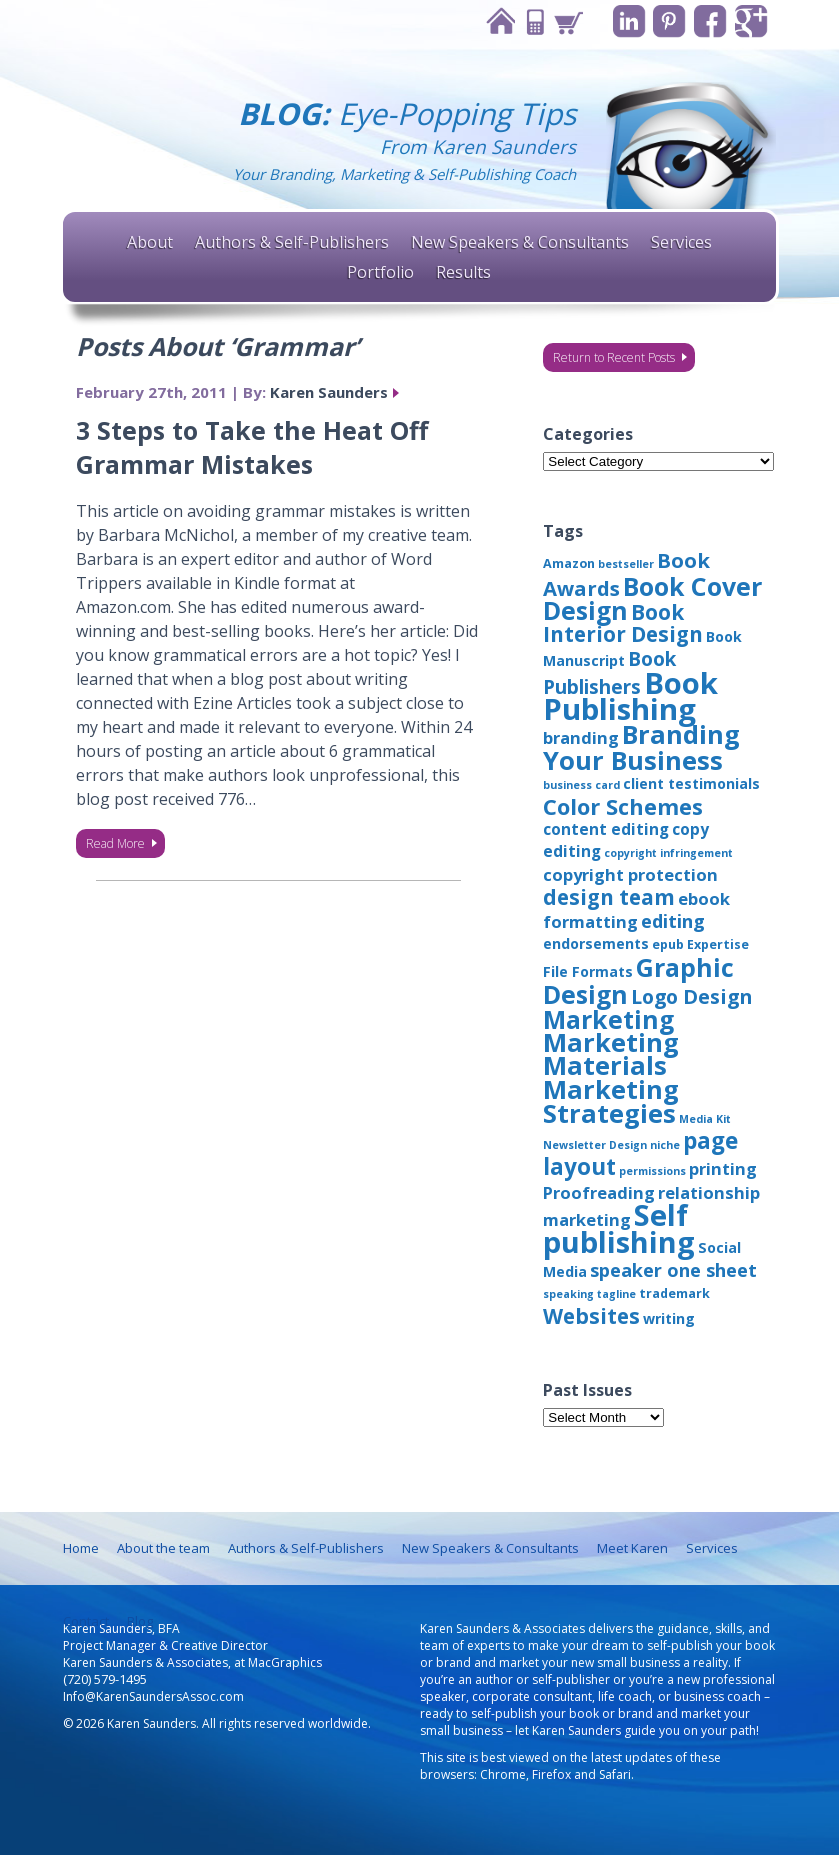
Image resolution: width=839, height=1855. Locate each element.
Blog (140, 1621)
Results (463, 272)
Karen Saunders (329, 392)
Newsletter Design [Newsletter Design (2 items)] (595, 1145)
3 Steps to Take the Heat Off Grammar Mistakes (252, 447)
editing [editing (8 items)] (673, 921)
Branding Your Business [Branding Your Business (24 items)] (641, 747)
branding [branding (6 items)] (581, 737)
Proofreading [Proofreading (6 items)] (599, 1192)
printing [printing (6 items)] (723, 1168)
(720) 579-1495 (105, 1679)
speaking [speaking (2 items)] (568, 1294)
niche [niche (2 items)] (665, 1145)
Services (681, 242)
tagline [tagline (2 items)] (616, 1294)
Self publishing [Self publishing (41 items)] (619, 1228)
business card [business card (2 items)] (581, 785)
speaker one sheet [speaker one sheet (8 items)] (673, 1270)
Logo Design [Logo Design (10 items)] (691, 996)
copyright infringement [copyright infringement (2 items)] (668, 853)
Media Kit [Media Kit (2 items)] (705, 1119)
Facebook (710, 21)
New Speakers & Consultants (520, 242)
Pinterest (669, 21)
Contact (533, 21)
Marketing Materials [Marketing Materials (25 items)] (611, 1054)
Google (751, 21)
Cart (567, 21)
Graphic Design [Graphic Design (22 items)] (638, 980)
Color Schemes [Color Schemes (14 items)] (623, 806)
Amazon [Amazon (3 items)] (569, 563)
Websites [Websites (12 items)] (591, 1316)
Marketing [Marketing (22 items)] (608, 1019)
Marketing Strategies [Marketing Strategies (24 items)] (611, 1101)
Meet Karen (632, 1548)
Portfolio (380, 272)
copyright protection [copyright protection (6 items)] (630, 874)
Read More (115, 843)
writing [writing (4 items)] (669, 1318)
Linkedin (628, 21)
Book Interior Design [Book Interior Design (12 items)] (623, 623)
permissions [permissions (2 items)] (652, 1171)
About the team (163, 1548)
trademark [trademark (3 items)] (674, 1293)
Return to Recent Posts (614, 357)
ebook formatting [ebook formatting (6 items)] (636, 910)
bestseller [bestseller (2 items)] (626, 564)
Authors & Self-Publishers (292, 242)
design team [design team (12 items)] (609, 897)
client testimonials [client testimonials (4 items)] (691, 783)
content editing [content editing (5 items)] (606, 829)
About (150, 242)
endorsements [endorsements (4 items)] (596, 943)
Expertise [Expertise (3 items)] (718, 944)
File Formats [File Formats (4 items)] (588, 971)
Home (499, 21)
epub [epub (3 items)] (668, 944)
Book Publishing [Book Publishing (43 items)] (630, 696)
